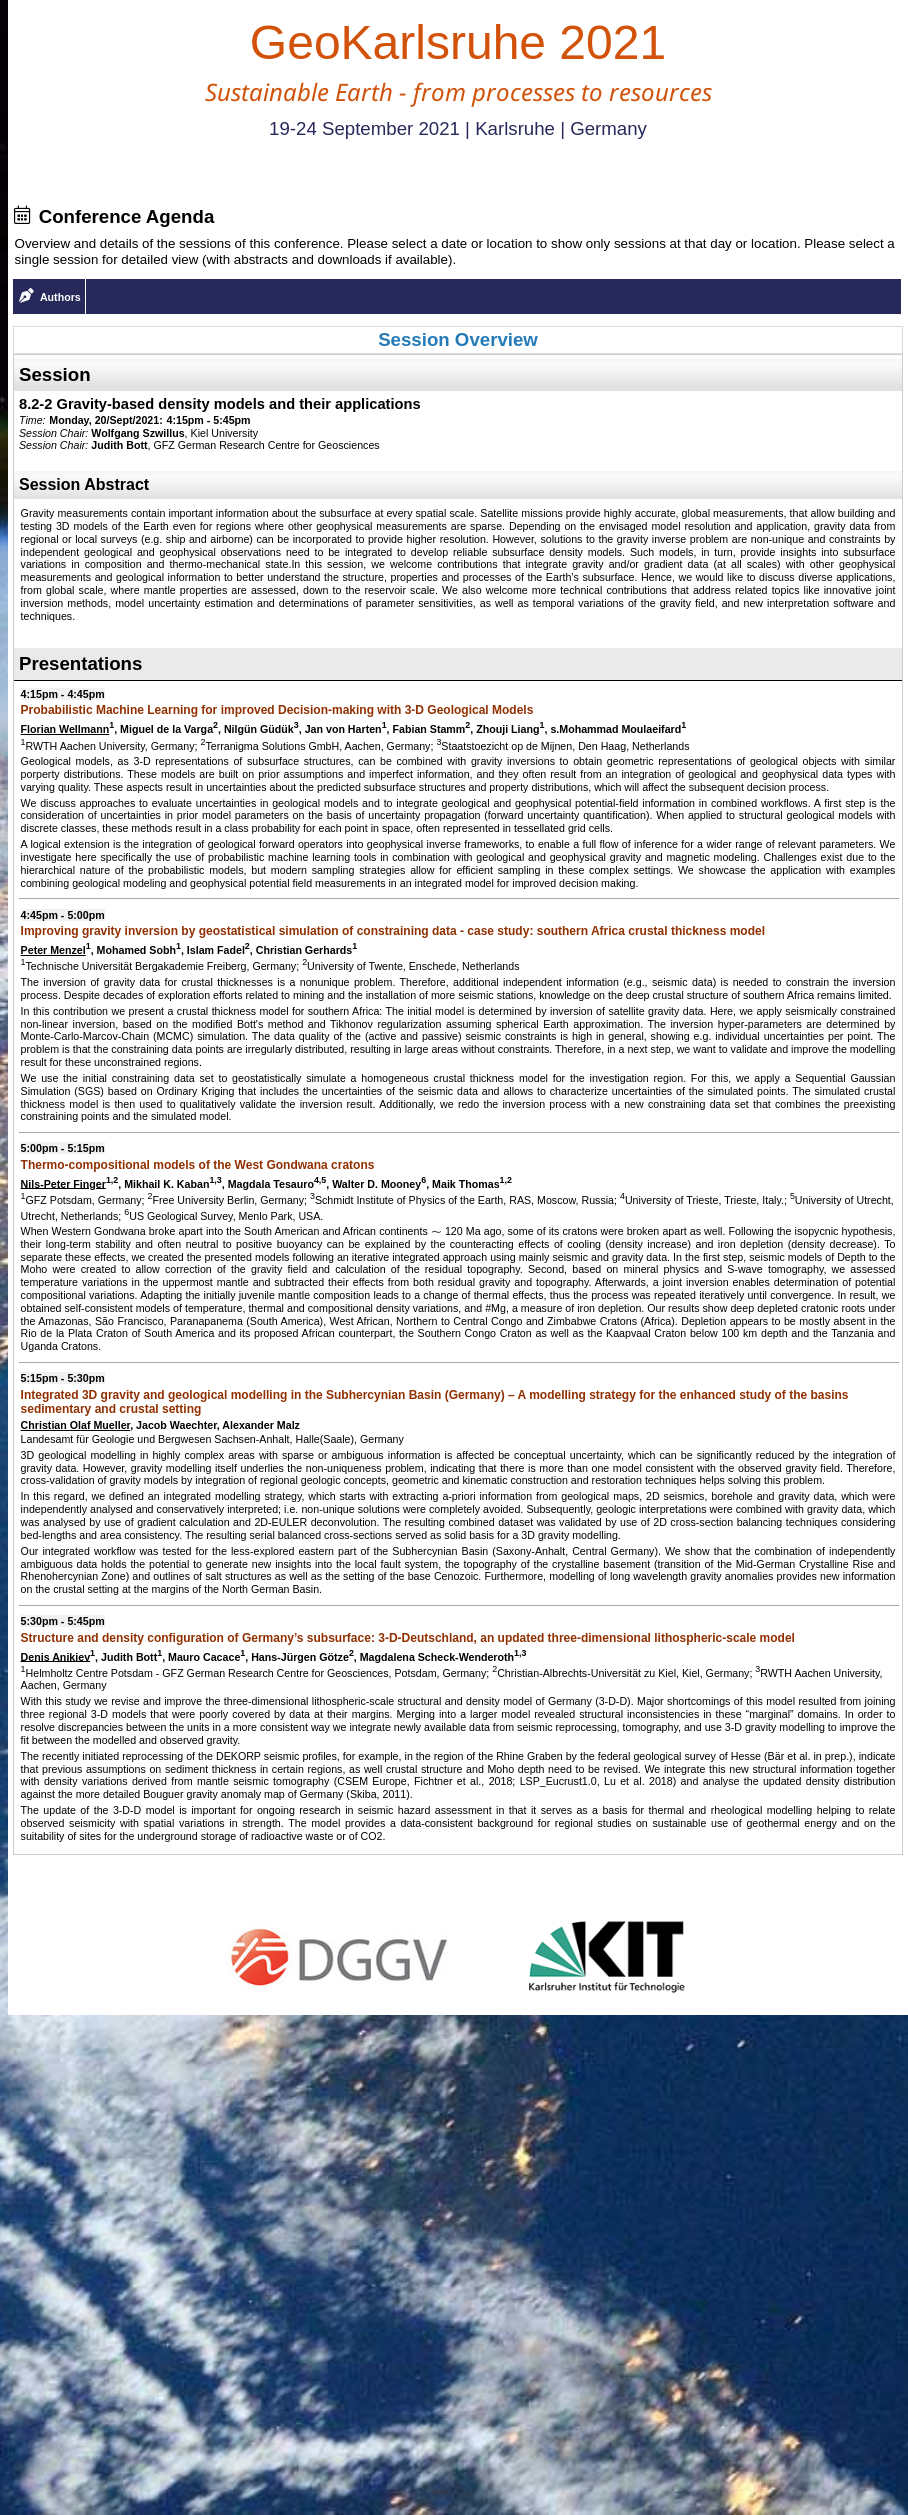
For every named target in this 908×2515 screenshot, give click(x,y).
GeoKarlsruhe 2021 (458, 42)
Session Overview (458, 339)
